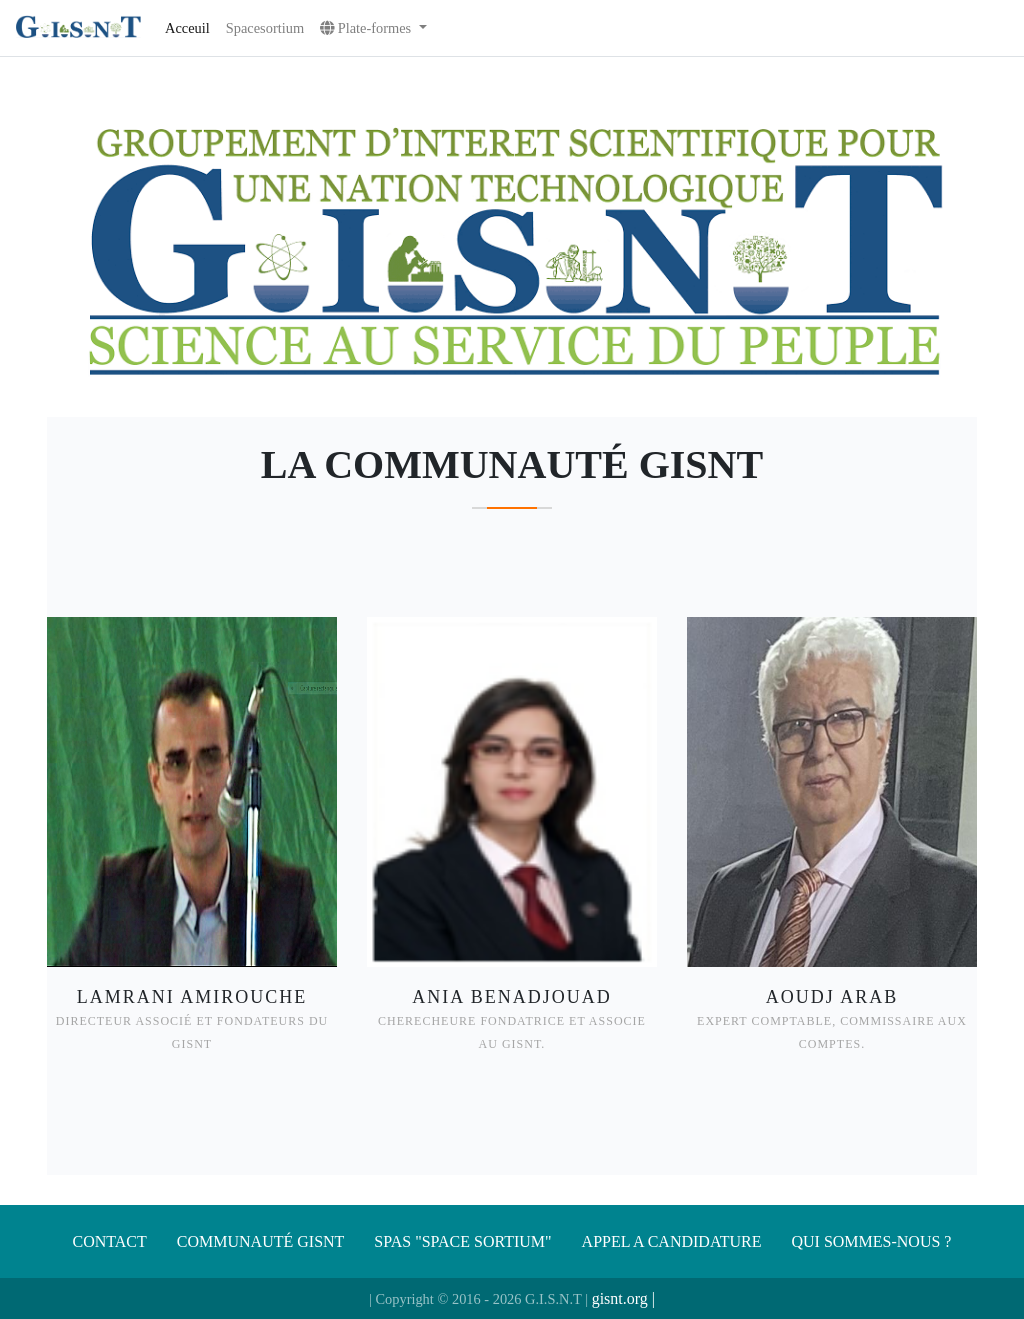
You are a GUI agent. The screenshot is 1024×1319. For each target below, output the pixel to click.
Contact (110, 1241)
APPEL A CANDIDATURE (672, 1241)
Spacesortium (265, 28)
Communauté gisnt (261, 1241)
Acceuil (187, 28)
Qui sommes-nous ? (871, 1241)
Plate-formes (367, 28)
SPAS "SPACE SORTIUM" (462, 1241)
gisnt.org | (623, 1298)
